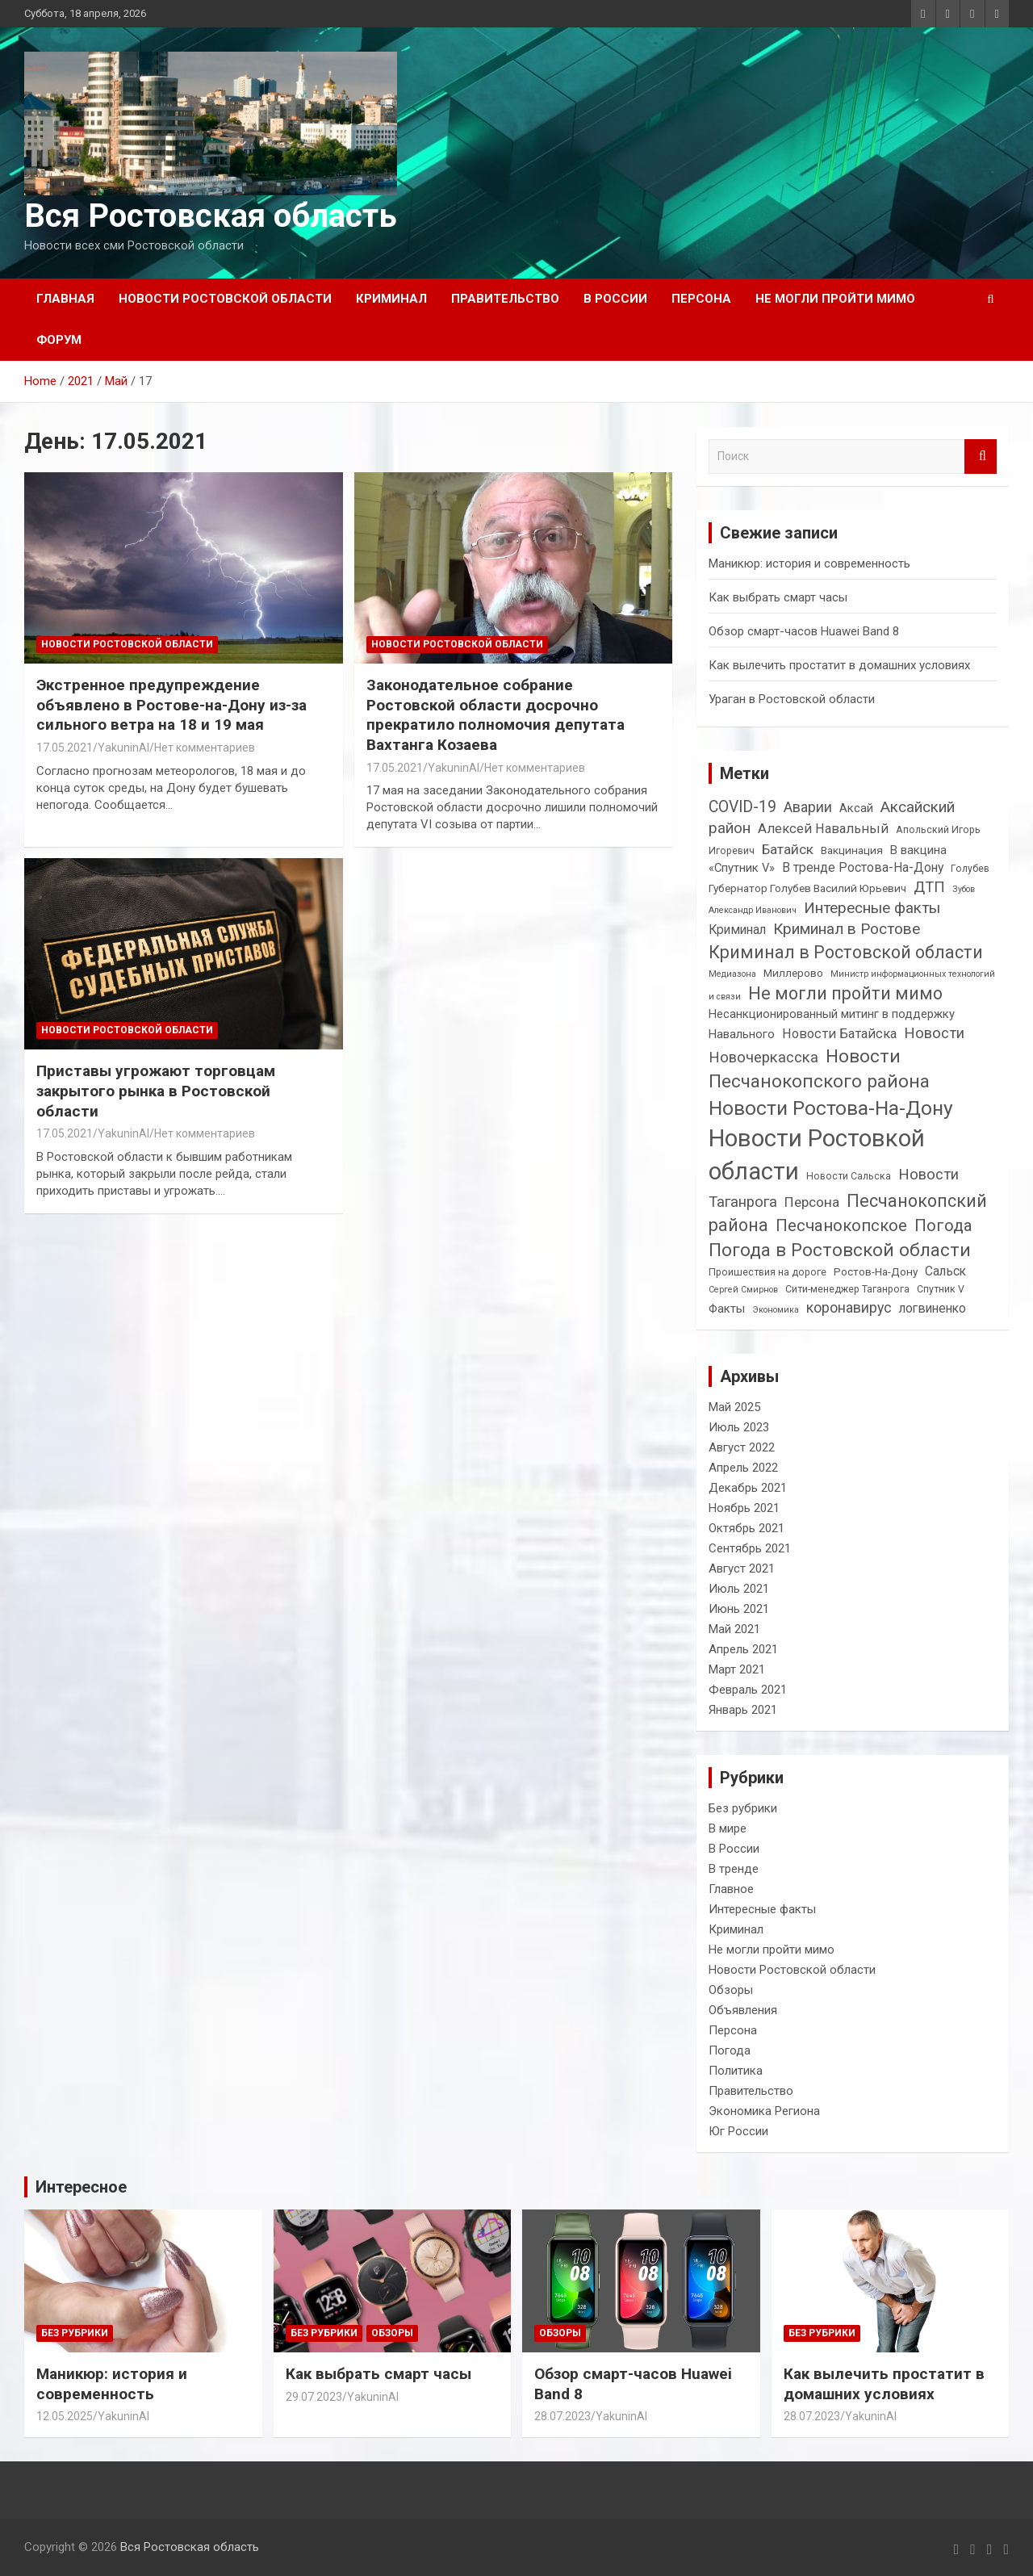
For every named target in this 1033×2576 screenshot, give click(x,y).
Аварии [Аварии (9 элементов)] (808, 806)
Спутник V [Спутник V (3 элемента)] (940, 1289)
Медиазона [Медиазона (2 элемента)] (732, 974)
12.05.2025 (64, 2416)
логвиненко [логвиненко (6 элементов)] (932, 1308)
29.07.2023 (314, 2396)
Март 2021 (737, 1669)
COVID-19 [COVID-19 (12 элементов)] (742, 807)
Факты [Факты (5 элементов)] (727, 1308)
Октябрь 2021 (746, 1528)
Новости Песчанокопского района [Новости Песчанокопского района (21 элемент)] (819, 1069)
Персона (701, 298)
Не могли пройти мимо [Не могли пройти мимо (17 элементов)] (845, 993)
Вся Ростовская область (210, 216)
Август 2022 (742, 1447)
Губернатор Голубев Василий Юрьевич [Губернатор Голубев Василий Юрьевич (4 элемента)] (807, 888)
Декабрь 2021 (748, 1488)
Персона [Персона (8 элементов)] (811, 1202)
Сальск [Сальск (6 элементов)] (945, 1271)
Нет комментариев (204, 747)
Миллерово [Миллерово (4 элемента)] (793, 972)
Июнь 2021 (739, 1609)
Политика (736, 2070)
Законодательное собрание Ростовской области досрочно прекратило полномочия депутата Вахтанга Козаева (495, 715)
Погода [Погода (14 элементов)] (943, 1225)
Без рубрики (743, 1808)
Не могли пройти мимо (835, 298)
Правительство (505, 298)
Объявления (743, 2010)
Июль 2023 (739, 1427)
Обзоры (731, 1990)
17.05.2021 (64, 747)
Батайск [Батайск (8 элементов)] (787, 849)
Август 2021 (742, 1568)
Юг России (738, 2131)
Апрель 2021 (743, 1649)
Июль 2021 (739, 1588)
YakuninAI (123, 747)
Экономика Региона (764, 2111)
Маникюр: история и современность (809, 563)
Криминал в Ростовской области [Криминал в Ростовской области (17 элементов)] (846, 952)
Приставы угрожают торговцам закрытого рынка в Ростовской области (155, 1091)
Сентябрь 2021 (750, 1548)
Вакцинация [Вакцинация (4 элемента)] (852, 850)
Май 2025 (734, 1407)
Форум (59, 340)
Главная (65, 298)
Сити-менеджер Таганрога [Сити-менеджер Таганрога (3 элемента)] (847, 1289)
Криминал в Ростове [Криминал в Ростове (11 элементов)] (846, 928)
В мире (728, 1828)
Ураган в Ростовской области (792, 699)
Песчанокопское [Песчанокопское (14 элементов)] (841, 1225)
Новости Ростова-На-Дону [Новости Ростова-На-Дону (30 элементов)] (831, 1108)
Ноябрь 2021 (744, 1508)
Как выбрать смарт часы (778, 597)
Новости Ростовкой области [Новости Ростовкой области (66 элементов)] (817, 1155)
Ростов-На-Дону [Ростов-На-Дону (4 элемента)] (876, 1271)
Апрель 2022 (743, 1467)
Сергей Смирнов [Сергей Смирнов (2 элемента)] (743, 1289)
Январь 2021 (743, 1710)
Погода (730, 2050)
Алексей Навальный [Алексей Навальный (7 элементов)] (823, 828)
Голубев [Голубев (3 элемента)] (970, 868)
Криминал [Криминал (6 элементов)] (737, 929)
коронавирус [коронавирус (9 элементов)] (849, 1307)
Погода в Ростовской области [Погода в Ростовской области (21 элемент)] (840, 1250)
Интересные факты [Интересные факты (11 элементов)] (872, 907)
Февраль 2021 (748, 1689)
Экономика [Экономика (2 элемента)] (775, 1310)
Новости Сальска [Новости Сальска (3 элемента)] (848, 1176)
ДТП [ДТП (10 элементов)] (929, 886)
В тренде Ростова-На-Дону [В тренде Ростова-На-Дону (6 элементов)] (862, 867)
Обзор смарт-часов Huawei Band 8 (804, 631)
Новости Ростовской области (225, 298)
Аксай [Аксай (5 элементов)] (856, 808)
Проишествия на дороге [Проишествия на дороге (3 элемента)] (767, 1272)
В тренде (734, 1869)
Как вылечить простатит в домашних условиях (839, 665)
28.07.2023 (562, 2416)
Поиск (980, 456)
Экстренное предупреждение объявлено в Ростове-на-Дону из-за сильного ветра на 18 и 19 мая (171, 705)
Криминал (391, 298)
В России (615, 298)
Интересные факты (762, 1909)
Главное (731, 1889)
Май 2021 (734, 1629)
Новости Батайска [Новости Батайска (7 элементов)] (839, 1033)
